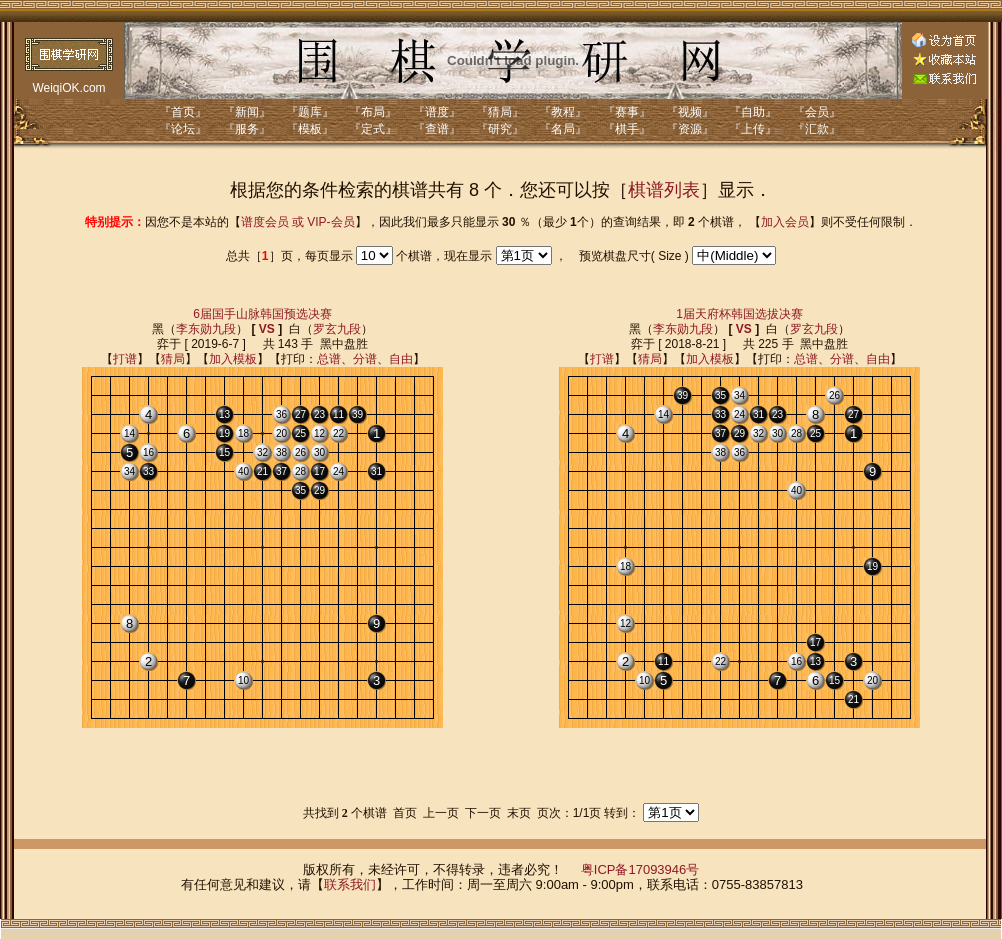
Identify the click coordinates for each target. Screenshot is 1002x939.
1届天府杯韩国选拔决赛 (739, 314)
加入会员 (785, 222)
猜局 (173, 359)
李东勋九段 (206, 329)
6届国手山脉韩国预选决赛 (262, 314)
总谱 (329, 359)
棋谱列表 (664, 190)
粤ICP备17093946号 (640, 869)
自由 (401, 359)
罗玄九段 (337, 329)
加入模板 (233, 359)
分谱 (365, 359)
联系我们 (350, 884)
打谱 (125, 359)
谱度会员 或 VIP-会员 (298, 222)
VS (267, 329)
